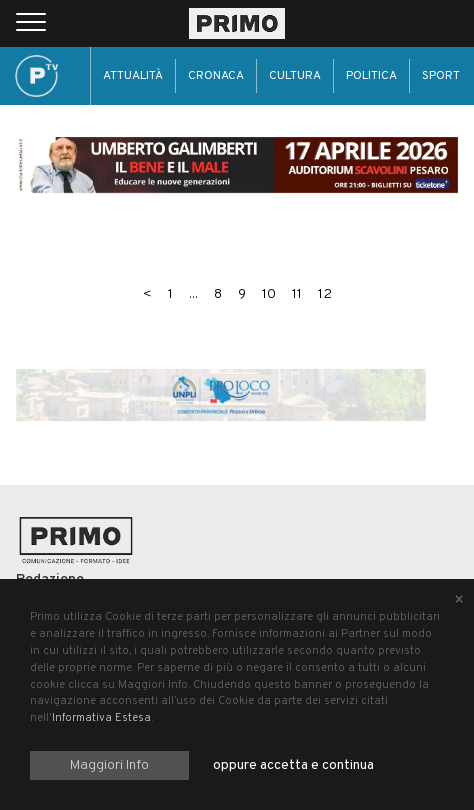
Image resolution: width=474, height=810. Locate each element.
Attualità (133, 76)
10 (269, 294)
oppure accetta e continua (293, 765)
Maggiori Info (109, 765)
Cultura (295, 76)
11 (297, 294)
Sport (441, 76)
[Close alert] (459, 601)
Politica (371, 76)
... (193, 294)
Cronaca (216, 76)
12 (325, 294)
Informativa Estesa (101, 718)
